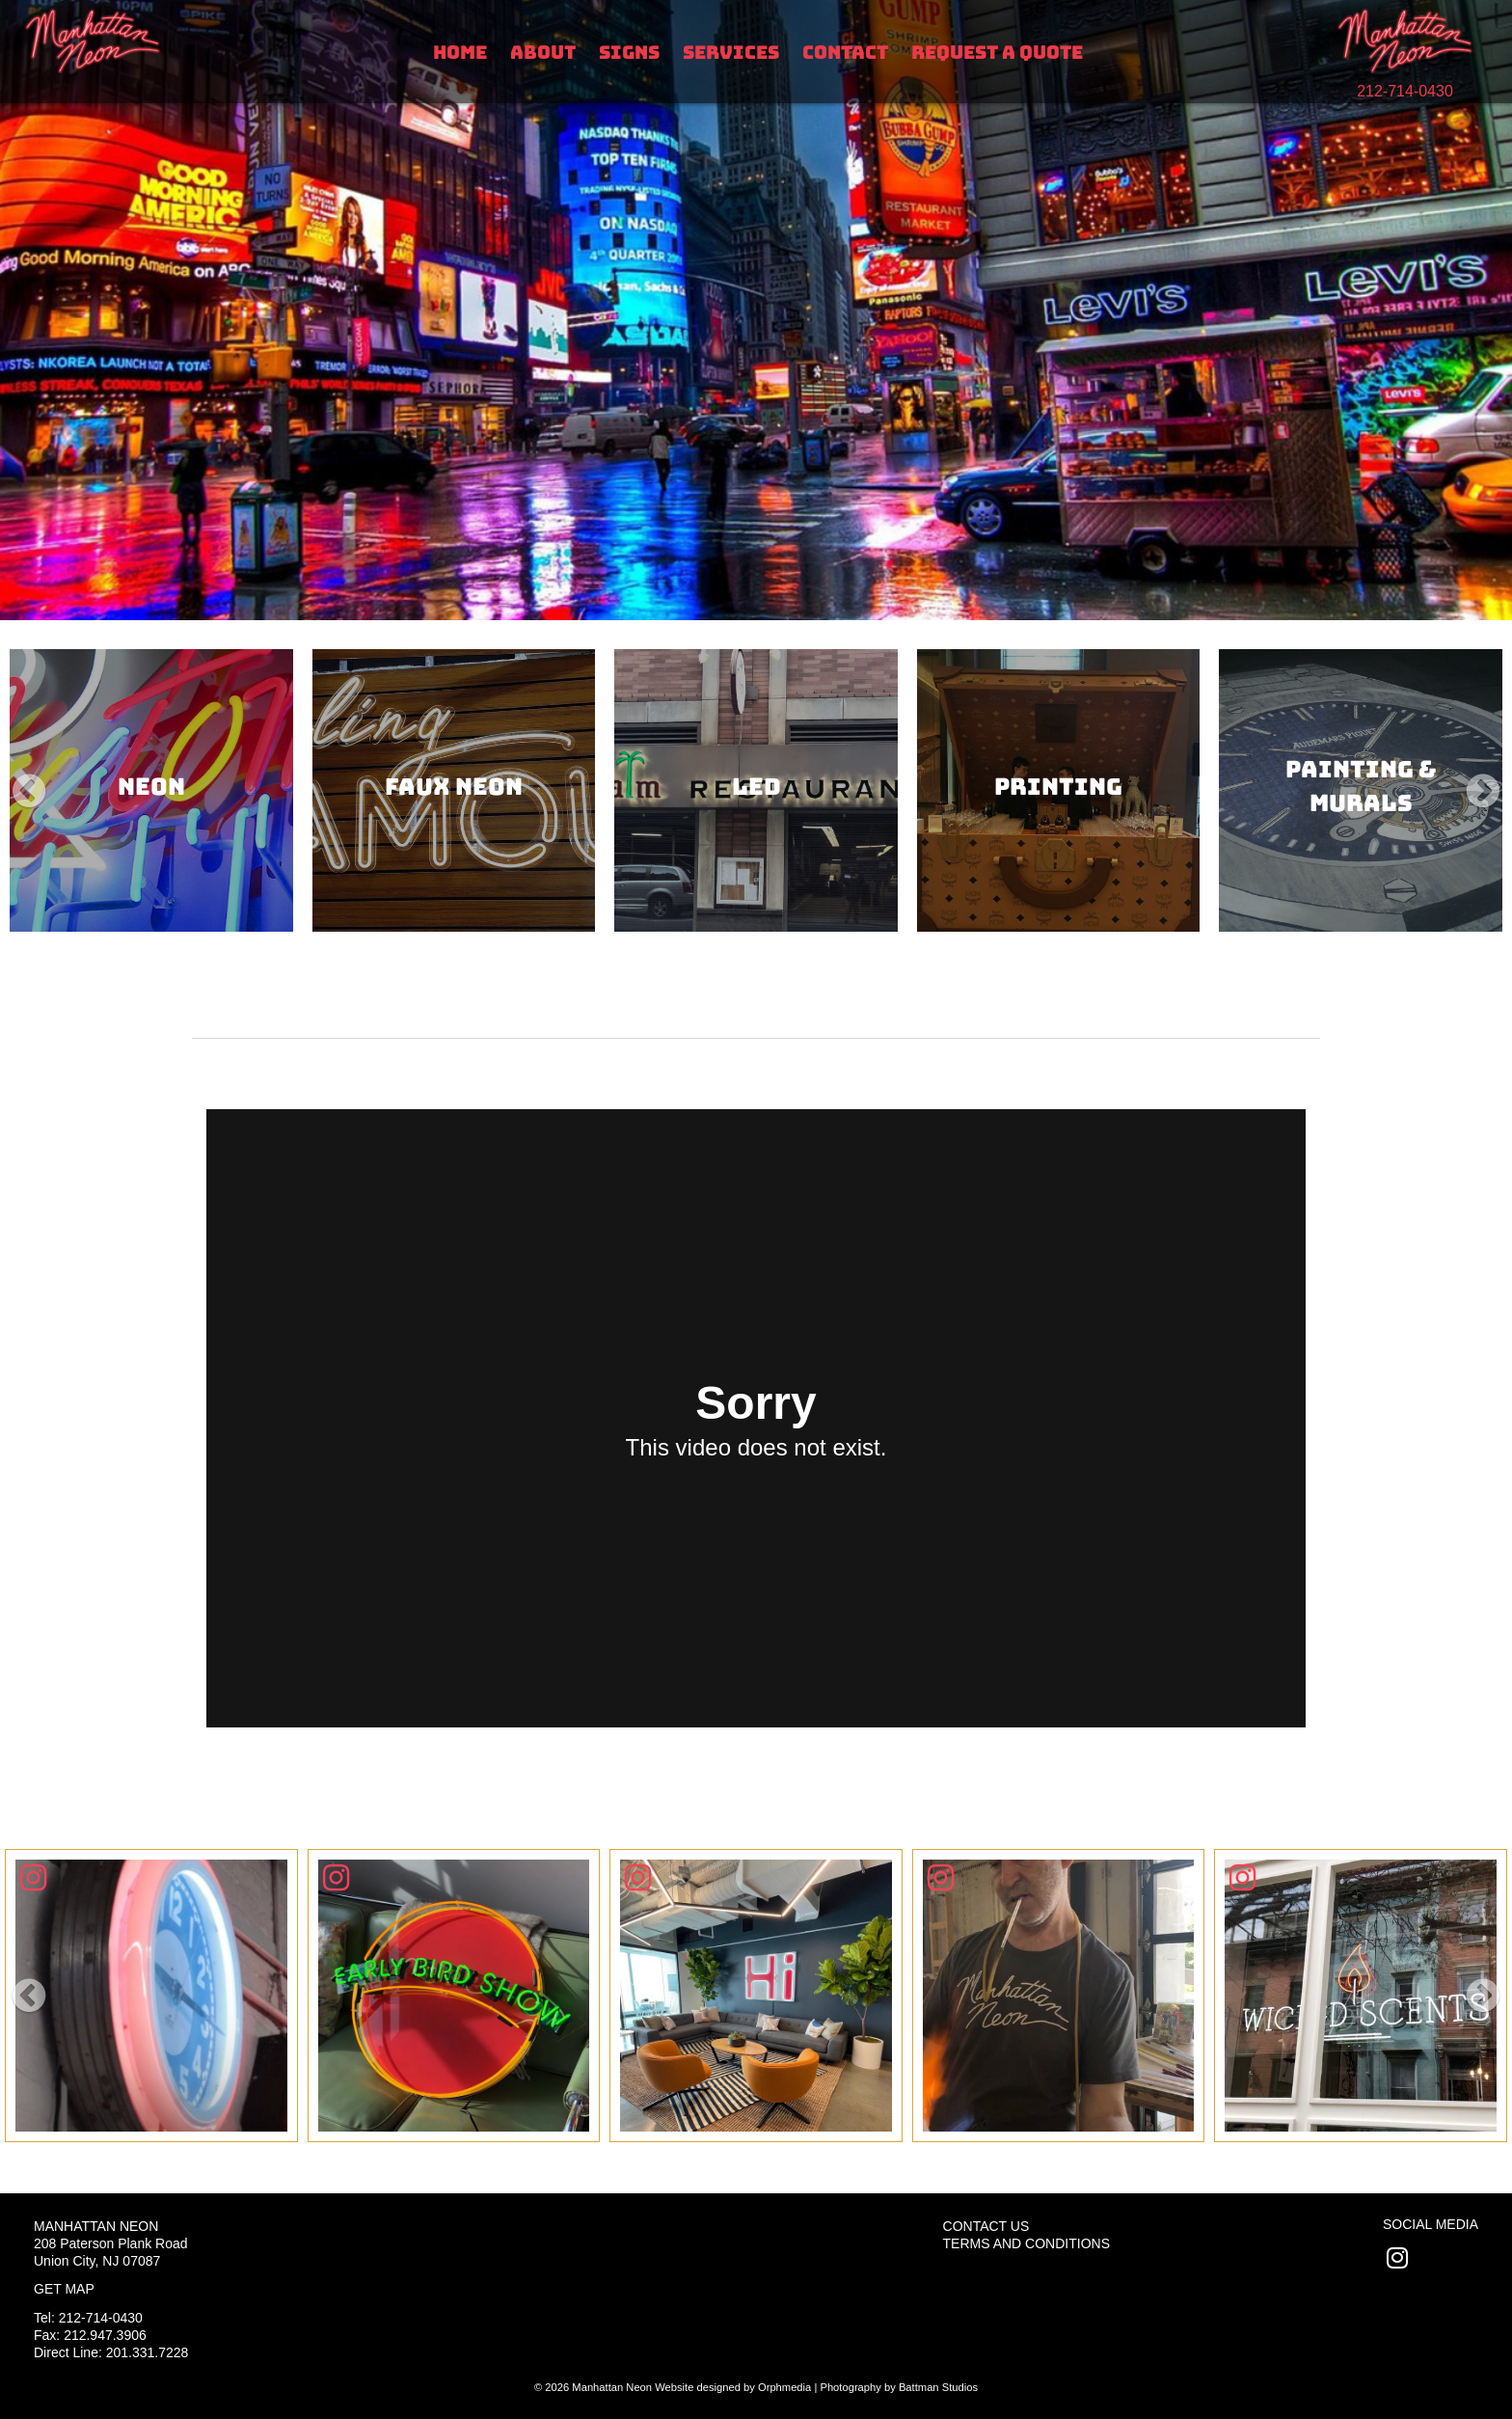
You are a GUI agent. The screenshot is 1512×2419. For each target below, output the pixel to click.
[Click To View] (151, 1995)
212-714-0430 (1405, 91)
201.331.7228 (147, 2352)
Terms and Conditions (1026, 2243)
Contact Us (986, 2226)
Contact (845, 52)
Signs (629, 52)
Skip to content (78, 11)
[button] (29, 790)
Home (460, 52)
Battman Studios (938, 2387)
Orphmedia (784, 2387)
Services (731, 52)
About (543, 52)
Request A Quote (997, 52)
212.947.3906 (105, 2335)
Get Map (64, 2289)
